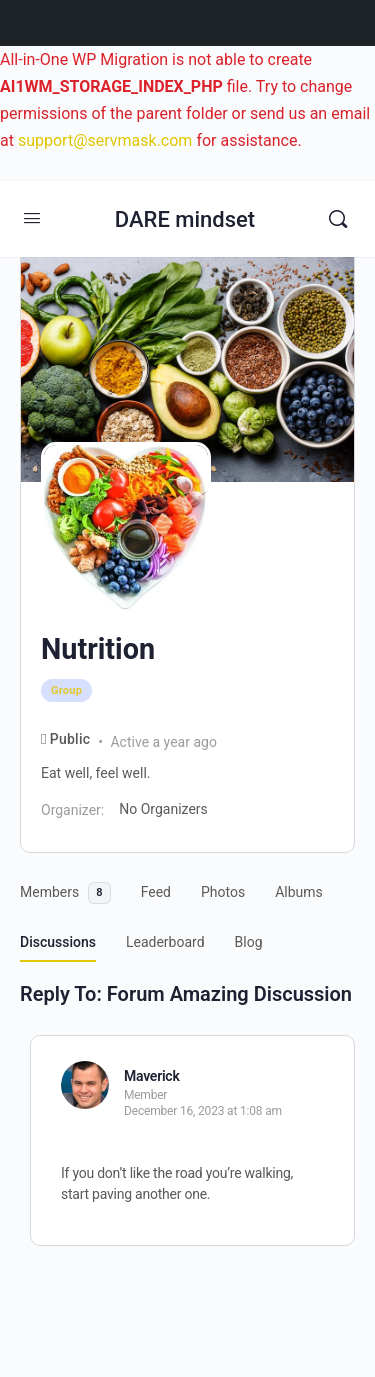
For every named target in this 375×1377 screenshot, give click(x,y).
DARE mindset (185, 219)
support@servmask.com (105, 140)
